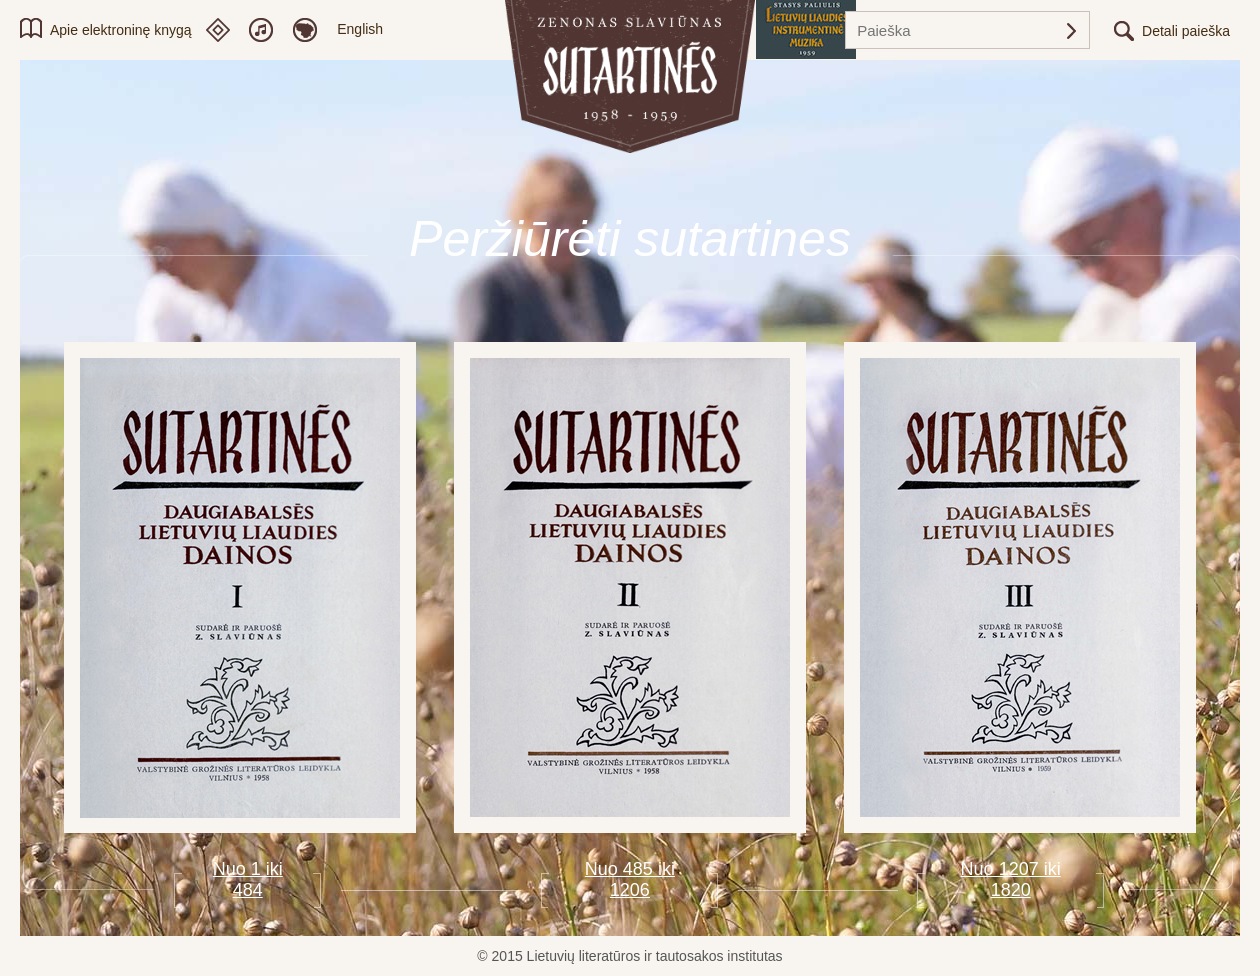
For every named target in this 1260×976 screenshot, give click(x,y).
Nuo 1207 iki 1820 (1011, 879)
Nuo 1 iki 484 (248, 879)
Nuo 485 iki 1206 (630, 879)
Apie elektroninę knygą (121, 30)
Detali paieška (1186, 31)
